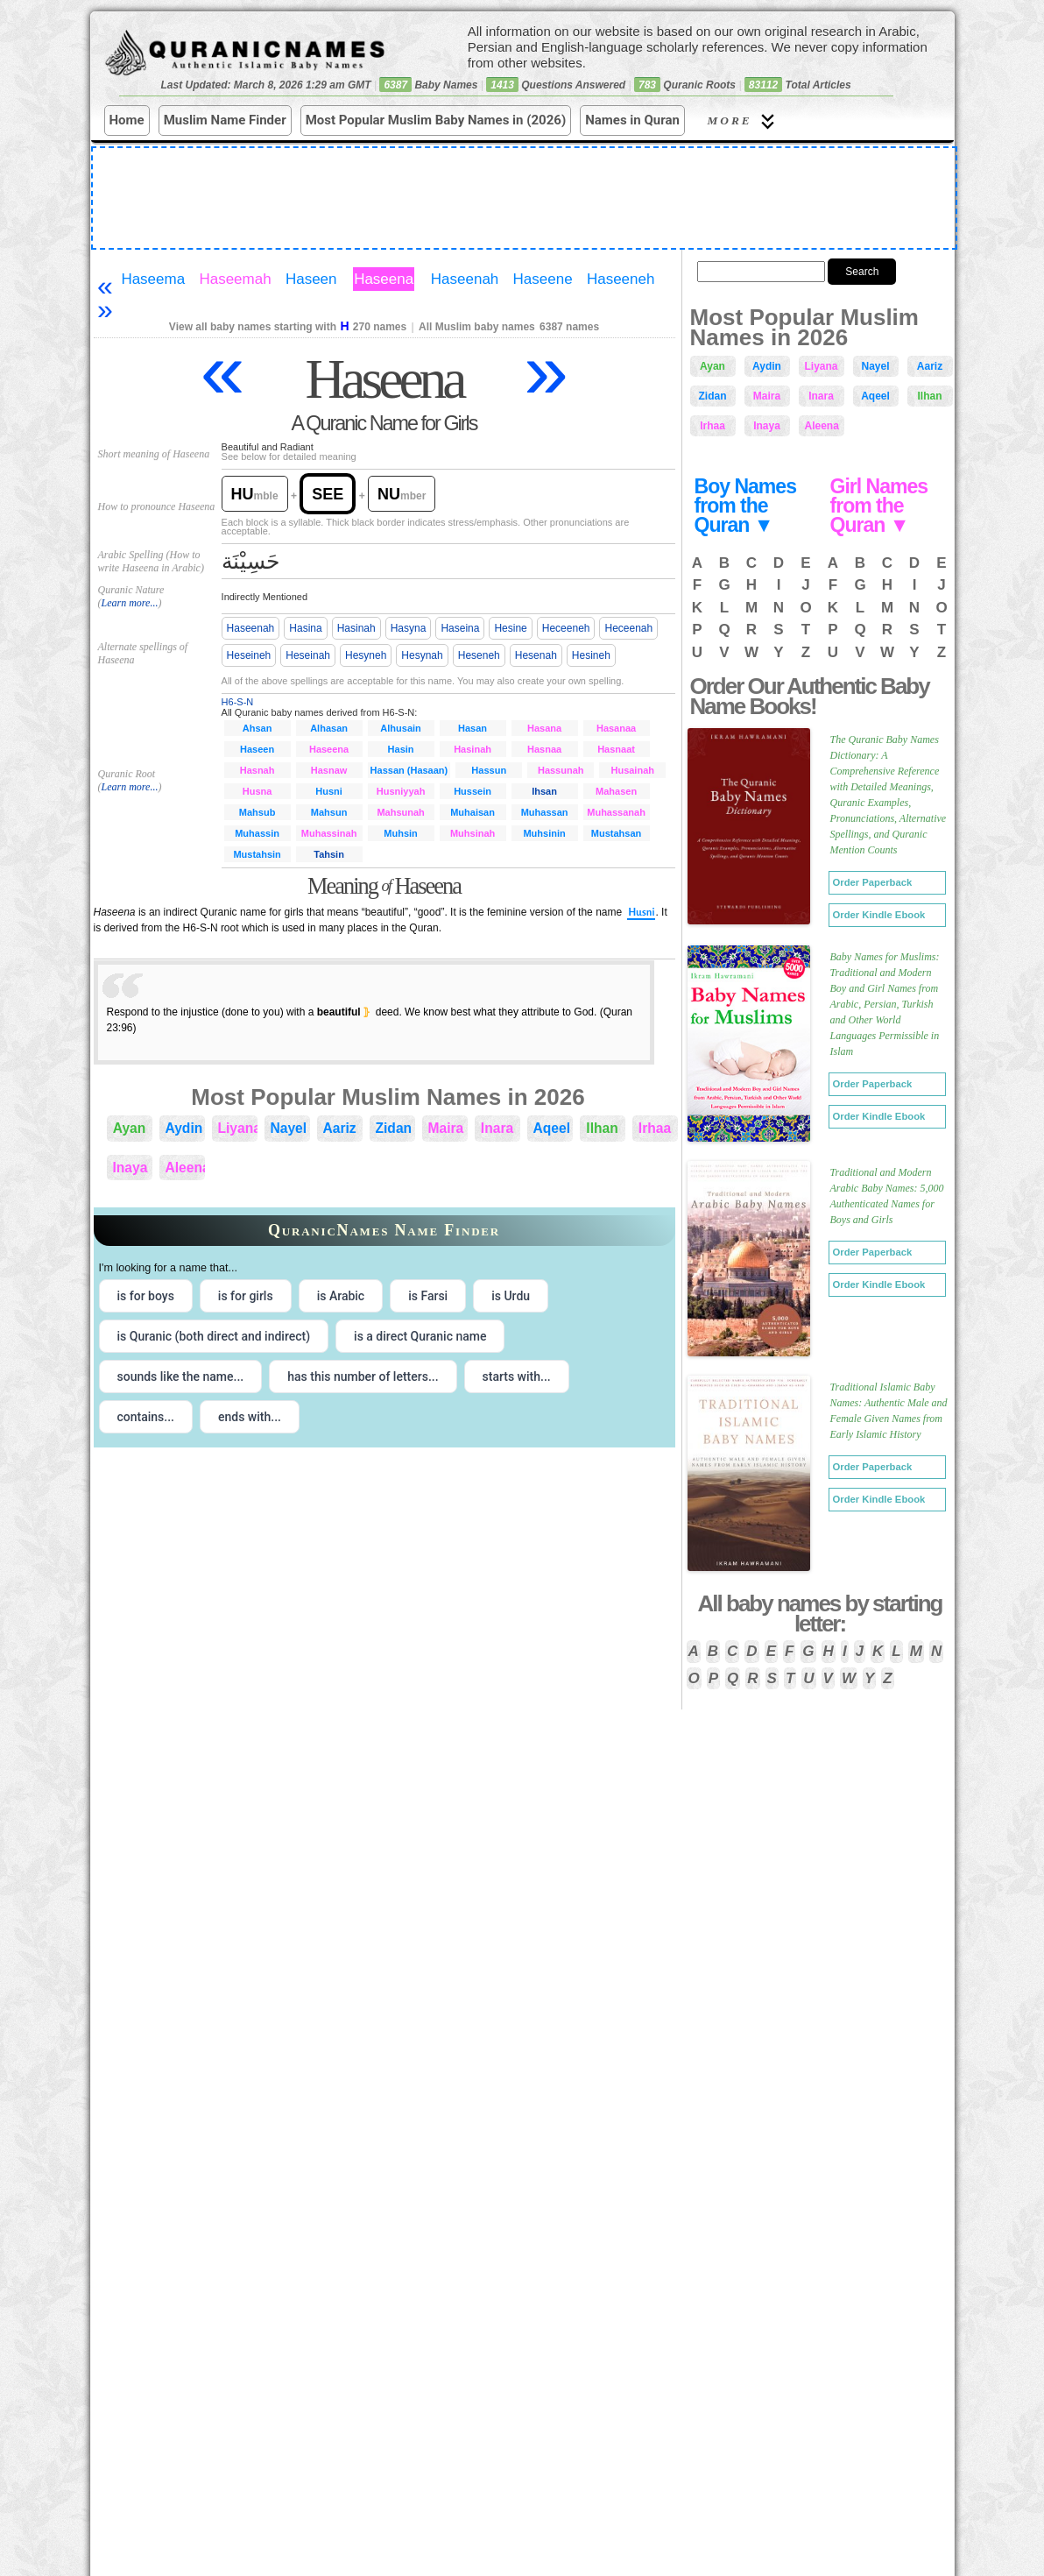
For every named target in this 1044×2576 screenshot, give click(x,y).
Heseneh (479, 655)
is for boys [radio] (145, 1296)
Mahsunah (400, 812)
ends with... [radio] (249, 1417)
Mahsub (257, 812)
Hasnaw (329, 770)
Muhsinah (472, 833)
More (743, 121)
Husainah (632, 770)
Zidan (394, 1128)
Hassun (488, 770)
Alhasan (329, 728)
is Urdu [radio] (510, 1296)
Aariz (339, 1128)
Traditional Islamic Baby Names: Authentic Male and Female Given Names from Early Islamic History (889, 1410)
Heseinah (308, 655)
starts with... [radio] (517, 1376)
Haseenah (465, 279)
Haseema (153, 279)
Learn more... (130, 603)
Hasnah (257, 770)
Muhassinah (329, 833)
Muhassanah (616, 812)
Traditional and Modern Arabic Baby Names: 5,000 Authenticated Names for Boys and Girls (887, 1196)
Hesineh (591, 655)
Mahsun (329, 812)
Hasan (472, 728)
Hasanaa (616, 728)
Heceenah (628, 628)
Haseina (460, 628)
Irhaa (654, 1128)
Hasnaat (616, 749)
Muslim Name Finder (225, 120)
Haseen (311, 279)
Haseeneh (621, 279)
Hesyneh (365, 655)
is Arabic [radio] (341, 1296)
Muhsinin (544, 833)
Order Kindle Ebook (879, 914)
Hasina (305, 628)
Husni (328, 791)
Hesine (510, 628)
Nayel (289, 1128)
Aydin (184, 1128)
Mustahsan (616, 833)
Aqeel (551, 1128)
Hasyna (409, 628)
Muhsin (401, 833)
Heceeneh (566, 628)
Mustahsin (256, 854)
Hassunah (561, 770)
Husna (257, 791)
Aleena (185, 1167)
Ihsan (544, 791)
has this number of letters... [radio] (362, 1376)
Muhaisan (472, 812)
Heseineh (249, 655)
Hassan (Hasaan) (409, 770)
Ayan (129, 1128)
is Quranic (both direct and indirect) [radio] (214, 1336)
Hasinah (356, 628)
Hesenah (536, 655)
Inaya (130, 1167)
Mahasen (616, 791)
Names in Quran (632, 120)
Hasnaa (544, 749)
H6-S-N (238, 702)
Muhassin (257, 833)
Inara (497, 1128)
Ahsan (257, 728)
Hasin (401, 749)
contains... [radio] (146, 1417)
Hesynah (421, 655)
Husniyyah (401, 791)
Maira (446, 1128)
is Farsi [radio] (428, 1296)
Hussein (472, 791)
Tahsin (329, 854)
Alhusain (400, 728)
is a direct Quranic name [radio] (420, 1336)
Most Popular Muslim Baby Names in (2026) (436, 120)
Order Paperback (873, 882)
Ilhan (601, 1128)
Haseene (543, 279)
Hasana (544, 728)
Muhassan (544, 812)
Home (127, 120)
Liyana (237, 1128)
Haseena (383, 279)
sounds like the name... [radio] (180, 1376)
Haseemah (235, 279)
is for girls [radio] (245, 1296)
